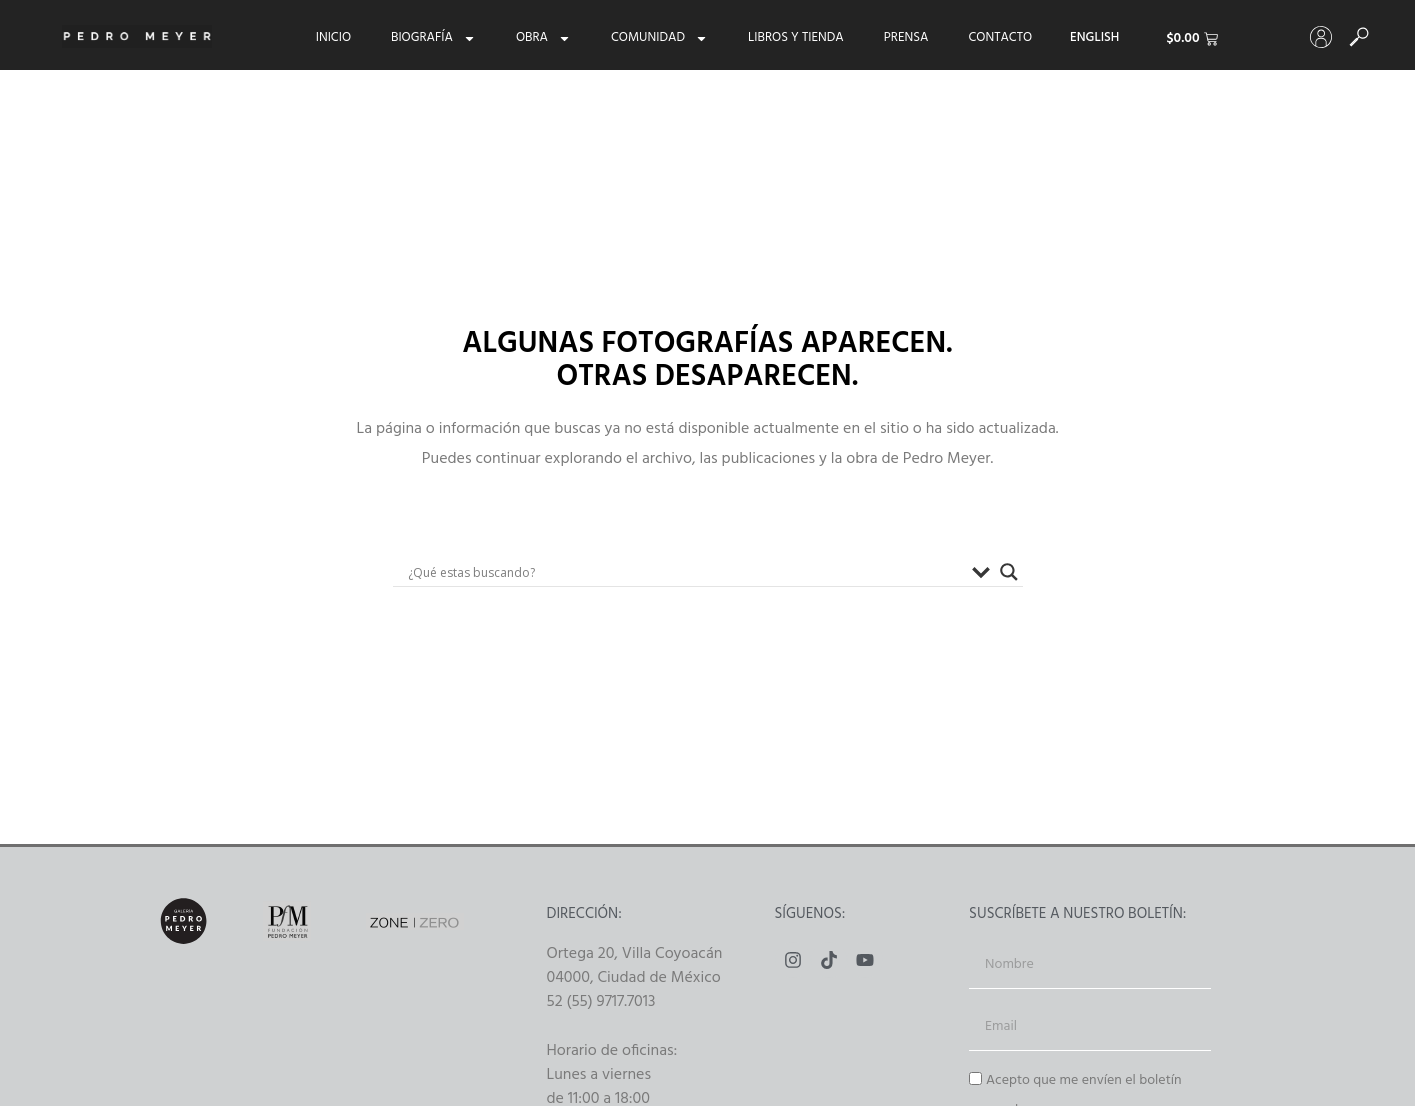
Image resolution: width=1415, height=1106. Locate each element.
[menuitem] (1094, 38)
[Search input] (685, 572)
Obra (543, 38)
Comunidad (659, 38)
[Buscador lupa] (1009, 572)
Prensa (906, 38)
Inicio (333, 38)
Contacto (1000, 38)
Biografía (433, 38)
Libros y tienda (796, 38)
